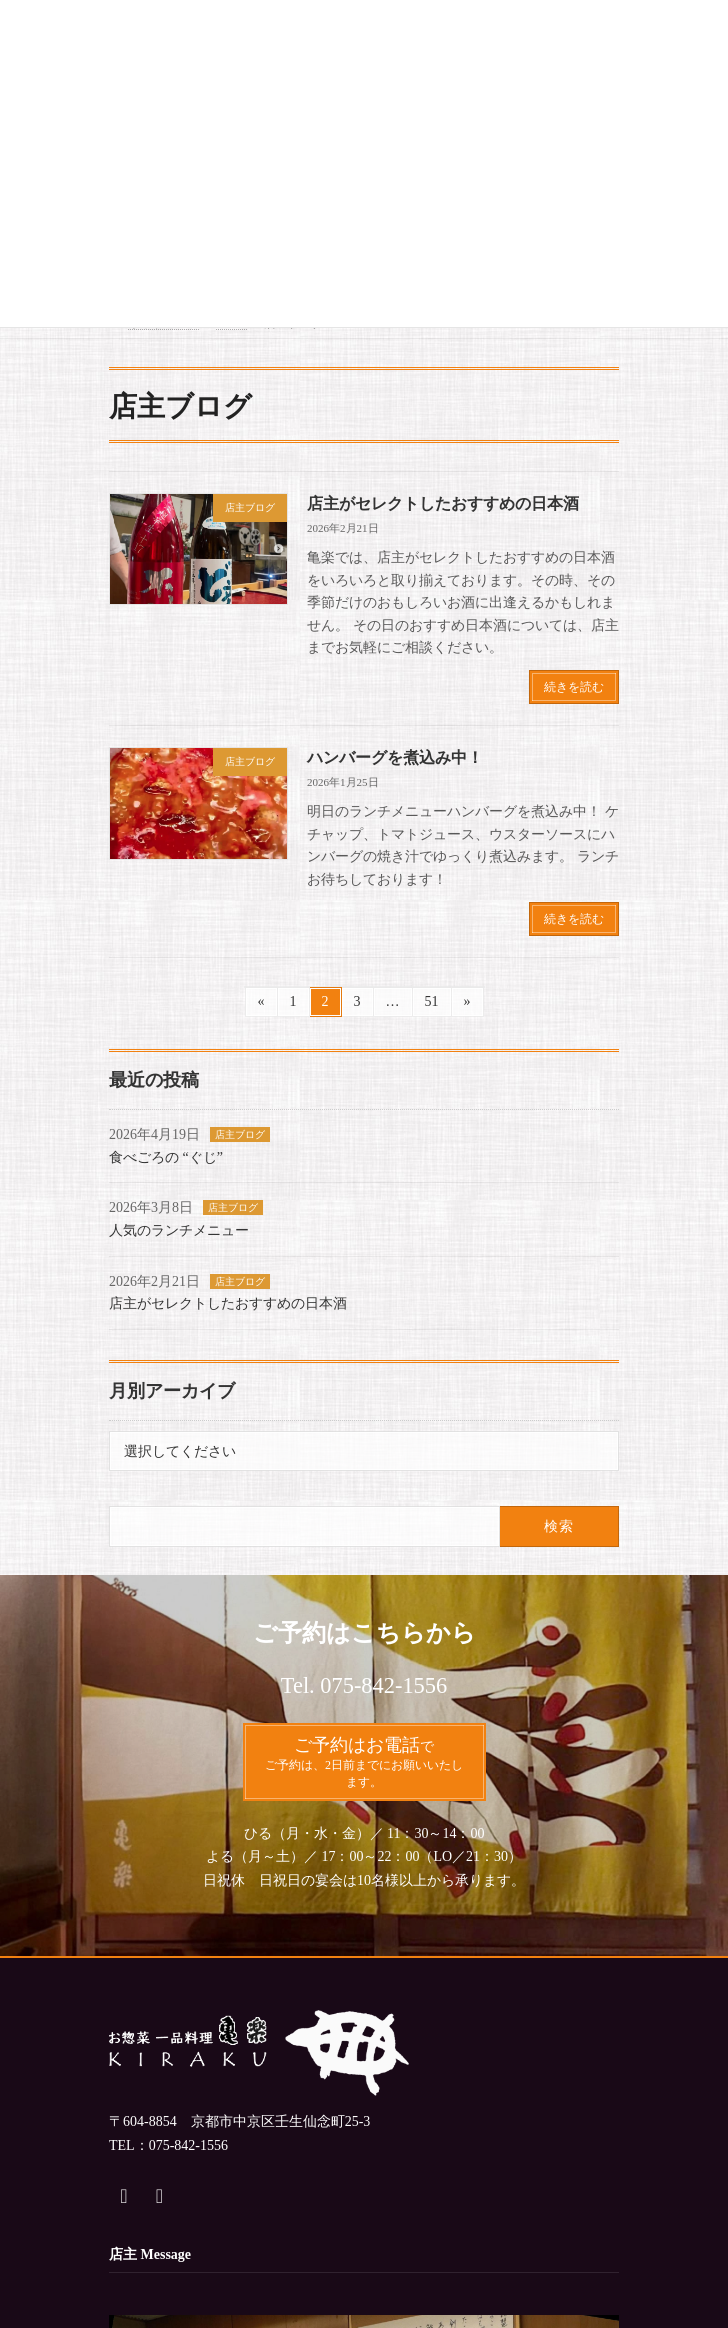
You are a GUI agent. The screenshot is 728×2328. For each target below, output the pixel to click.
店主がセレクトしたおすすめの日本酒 (443, 503)
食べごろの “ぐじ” (166, 1157)
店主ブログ (240, 1134)
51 (431, 1005)
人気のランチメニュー (179, 1230)
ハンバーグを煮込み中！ (395, 757)
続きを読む (574, 687)
